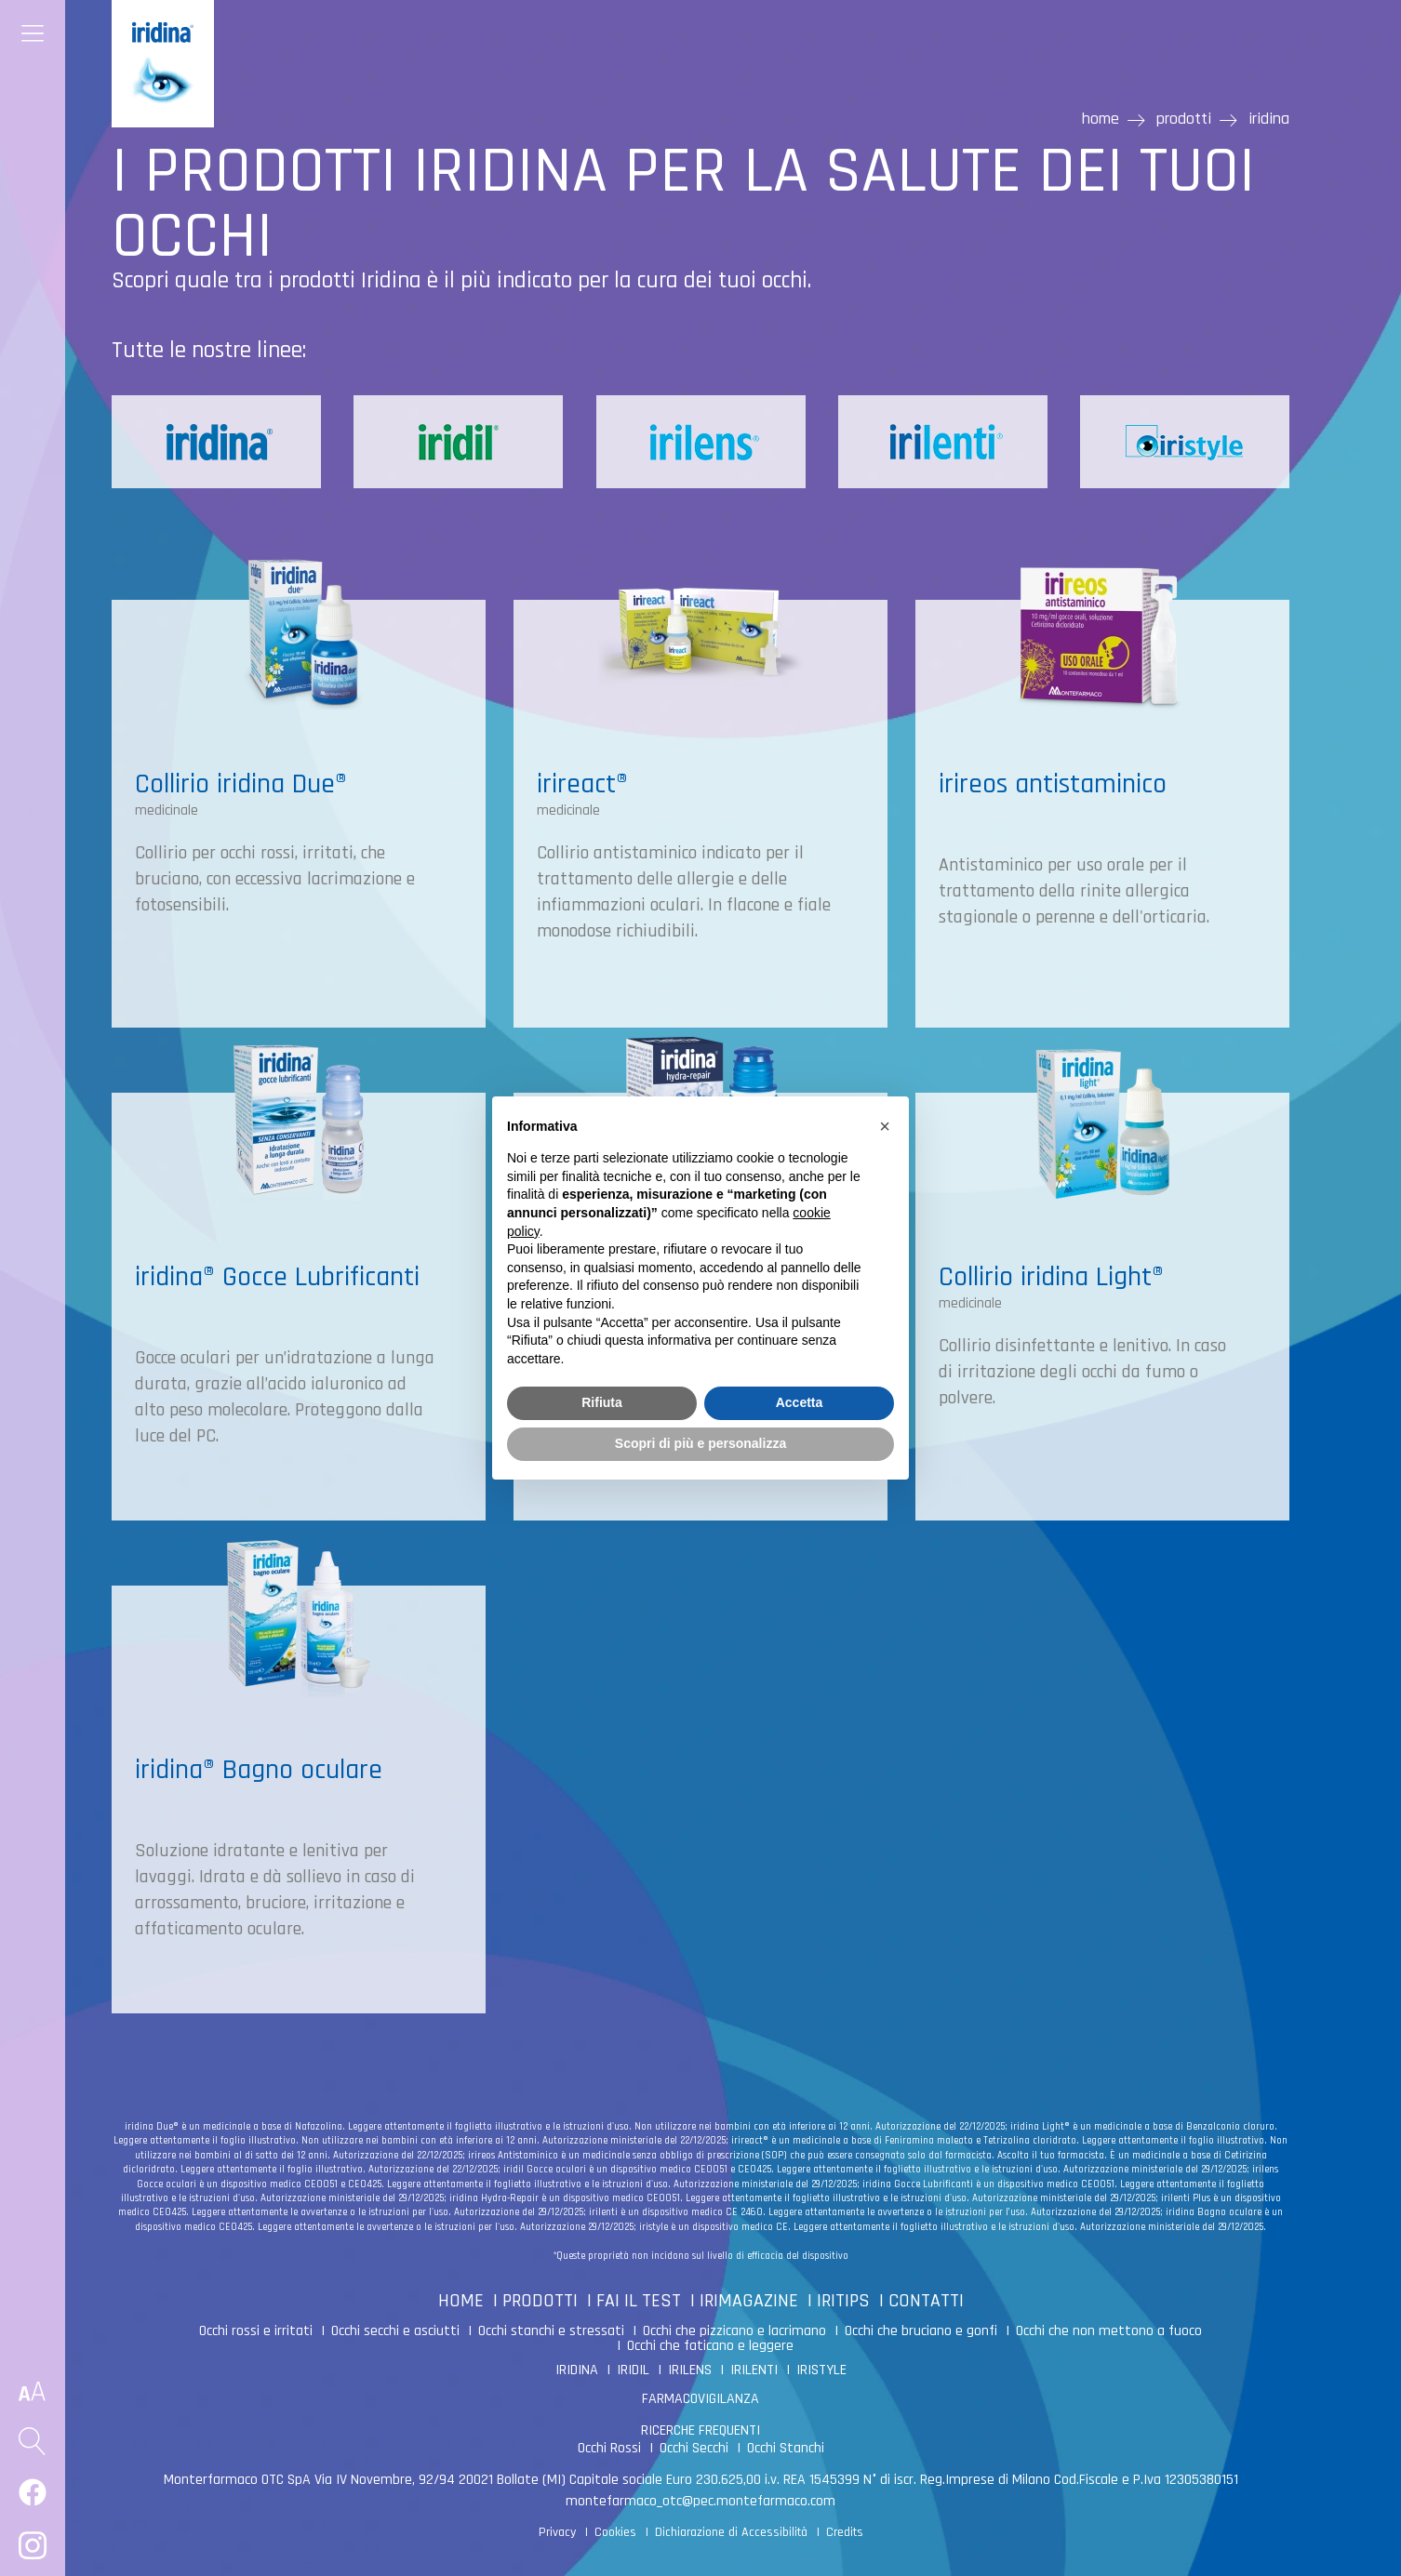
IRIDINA (576, 2370)
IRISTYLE (821, 2370)
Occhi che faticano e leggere (710, 2346)
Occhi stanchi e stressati (551, 2331)
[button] (885, 1126)
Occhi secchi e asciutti (395, 2331)
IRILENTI (754, 2370)
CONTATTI (926, 2301)
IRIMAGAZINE (749, 2301)
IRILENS (690, 2370)
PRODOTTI (540, 2301)
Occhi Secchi (694, 2448)
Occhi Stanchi (785, 2448)
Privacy (557, 2532)
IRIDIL (633, 2370)
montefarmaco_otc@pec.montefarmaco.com (700, 2501)
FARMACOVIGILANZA (700, 2399)
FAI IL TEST (638, 2301)
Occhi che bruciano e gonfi (921, 2331)
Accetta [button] (799, 1402)
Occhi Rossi (609, 2448)
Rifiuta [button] (601, 1402)
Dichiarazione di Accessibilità (731, 2532)
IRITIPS (843, 2301)
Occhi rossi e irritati (256, 2331)
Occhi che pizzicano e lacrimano (734, 2331)
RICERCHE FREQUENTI (700, 2430)
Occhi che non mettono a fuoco (1109, 2331)
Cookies (615, 2532)
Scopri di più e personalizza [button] (700, 1443)
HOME (461, 2301)
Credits (844, 2532)
